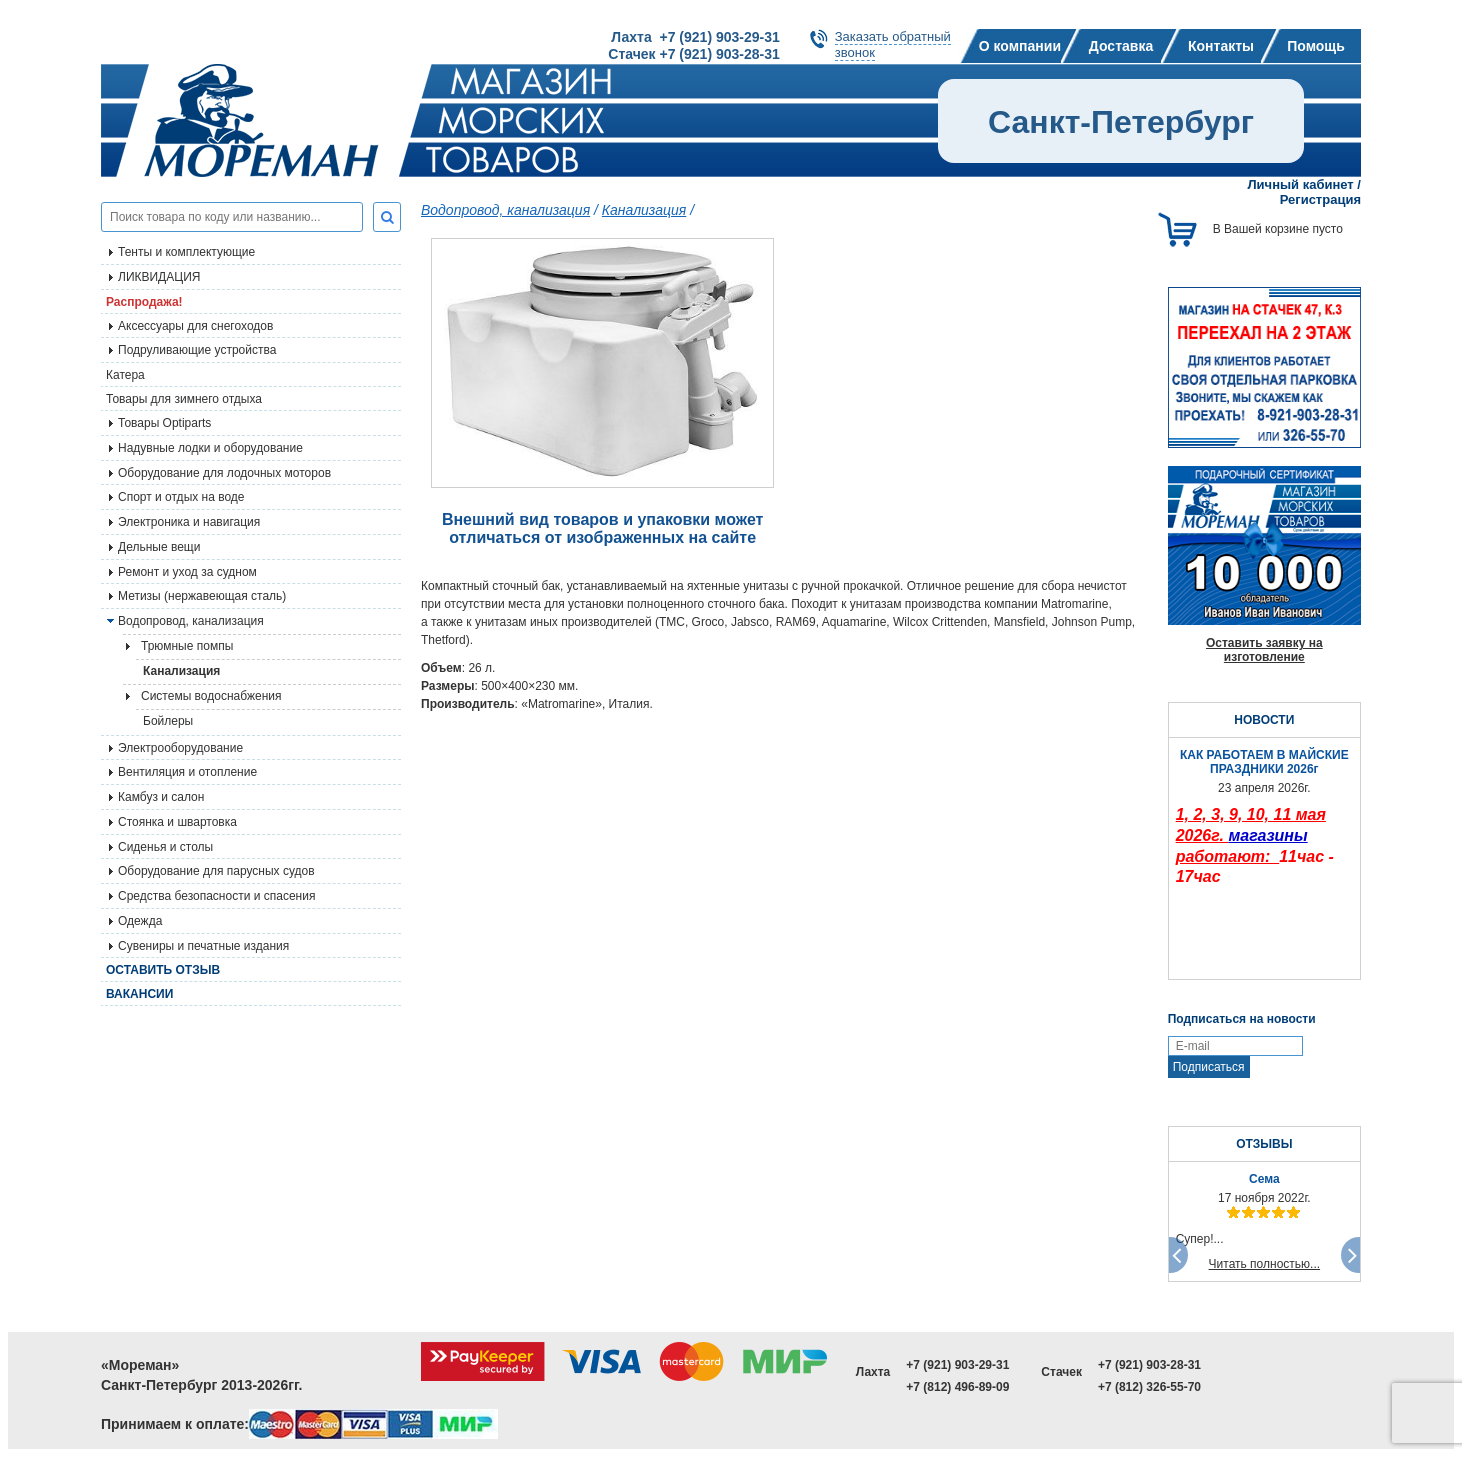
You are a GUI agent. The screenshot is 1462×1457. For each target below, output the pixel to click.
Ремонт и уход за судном (187, 572)
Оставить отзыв (163, 970)
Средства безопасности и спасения (216, 896)
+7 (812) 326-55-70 (1149, 1387)
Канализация (181, 671)
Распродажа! (144, 302)
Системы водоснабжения (211, 696)
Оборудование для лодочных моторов (224, 473)
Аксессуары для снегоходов (195, 326)
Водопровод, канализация (191, 621)
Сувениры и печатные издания (203, 946)
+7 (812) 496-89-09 (957, 1387)
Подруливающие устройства (197, 350)
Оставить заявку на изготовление (1264, 650)
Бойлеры (168, 721)
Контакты (1221, 46)
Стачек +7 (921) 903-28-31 (693, 54)
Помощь (1316, 46)
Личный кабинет (1300, 184)
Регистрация (1320, 199)
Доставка (1121, 46)
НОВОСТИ (1264, 720)
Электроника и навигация (189, 522)
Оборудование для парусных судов (216, 871)
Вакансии (139, 994)
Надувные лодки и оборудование (210, 448)
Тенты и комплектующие (186, 252)
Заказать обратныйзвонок (893, 44)
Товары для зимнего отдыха (184, 399)
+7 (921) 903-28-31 (1149, 1365)
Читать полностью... (1265, 1264)
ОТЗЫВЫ (1264, 1144)
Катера (125, 375)
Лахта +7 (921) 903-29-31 (695, 37)
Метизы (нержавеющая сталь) (202, 596)
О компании (1020, 46)
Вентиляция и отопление (187, 772)
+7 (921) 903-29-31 (957, 1365)
